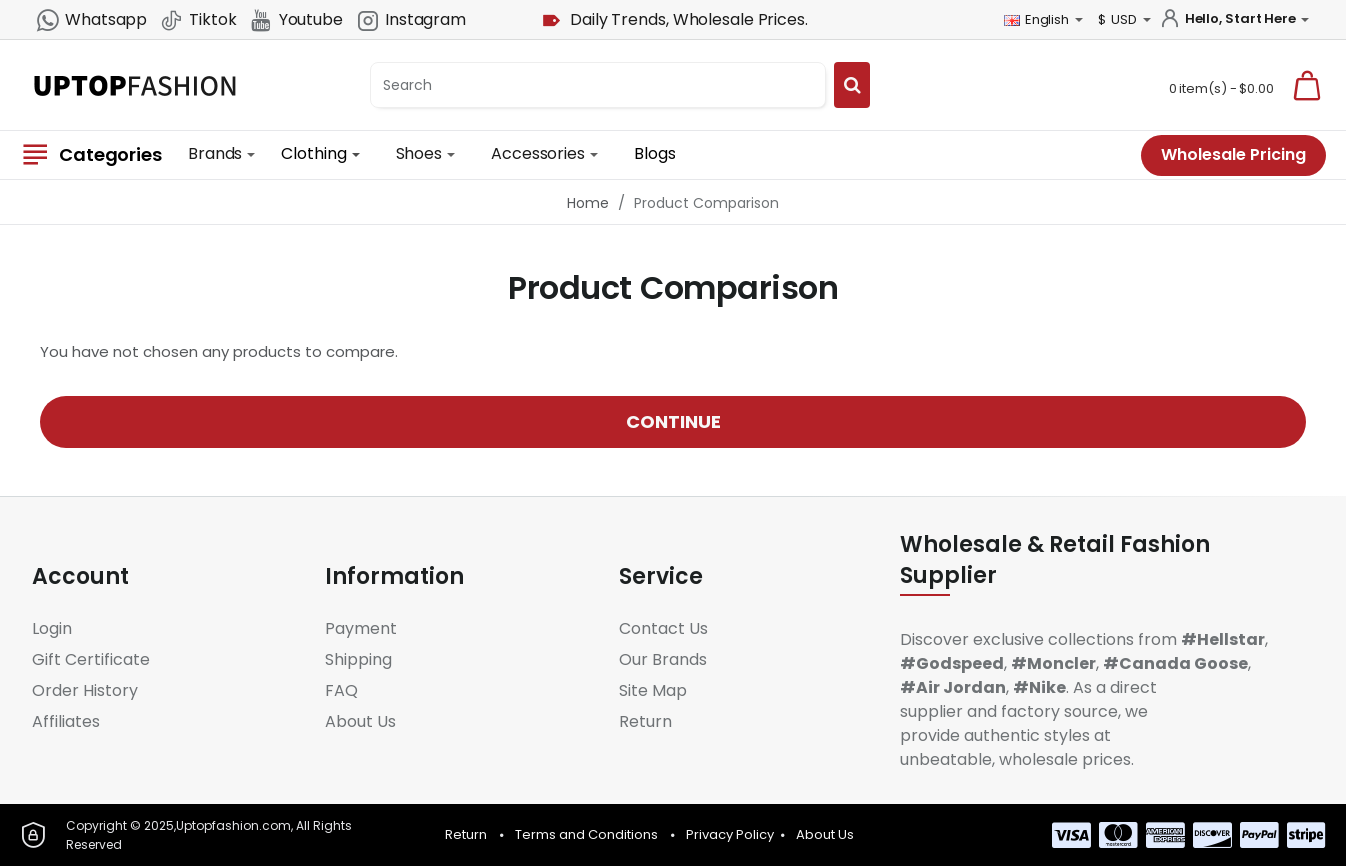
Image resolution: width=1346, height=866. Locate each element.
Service (661, 577)
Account (80, 577)
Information (394, 577)
